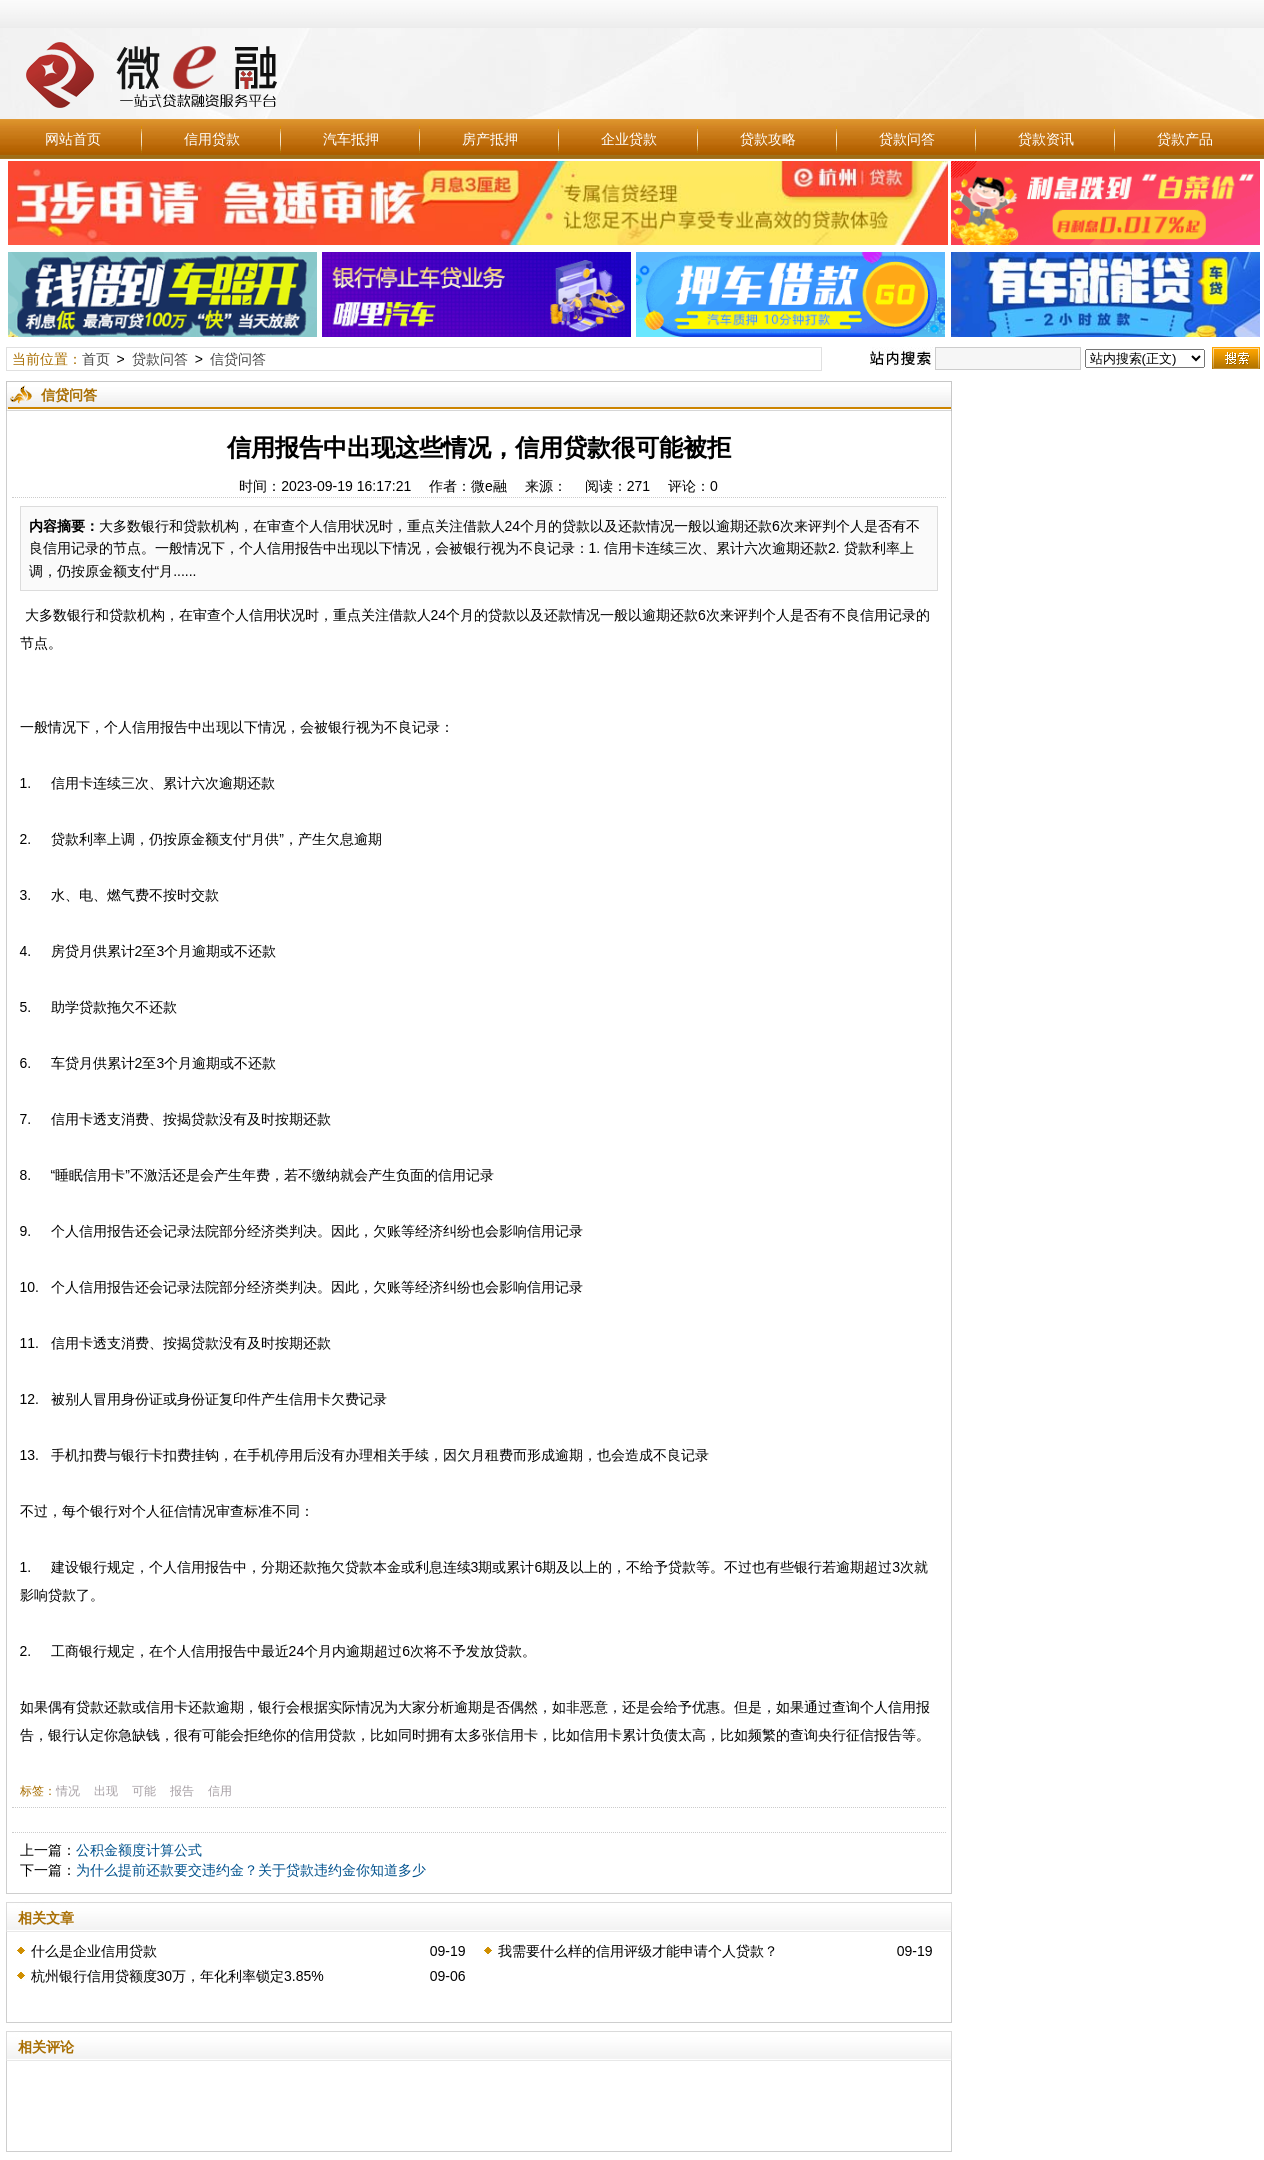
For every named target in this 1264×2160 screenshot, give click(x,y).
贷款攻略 (768, 139)
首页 (96, 359)
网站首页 (73, 139)
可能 (144, 1791)
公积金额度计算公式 (139, 1850)
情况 (68, 1791)
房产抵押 (490, 139)
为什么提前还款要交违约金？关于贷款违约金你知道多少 (251, 1870)
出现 (106, 1791)
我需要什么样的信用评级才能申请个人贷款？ (638, 1951)
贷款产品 (1185, 139)
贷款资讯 (1046, 139)
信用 (220, 1791)
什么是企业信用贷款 (94, 1951)
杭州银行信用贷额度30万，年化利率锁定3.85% (177, 1976)
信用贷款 (212, 139)
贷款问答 (907, 139)
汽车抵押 (351, 139)
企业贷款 (629, 139)
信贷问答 (238, 359)
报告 (182, 1791)
